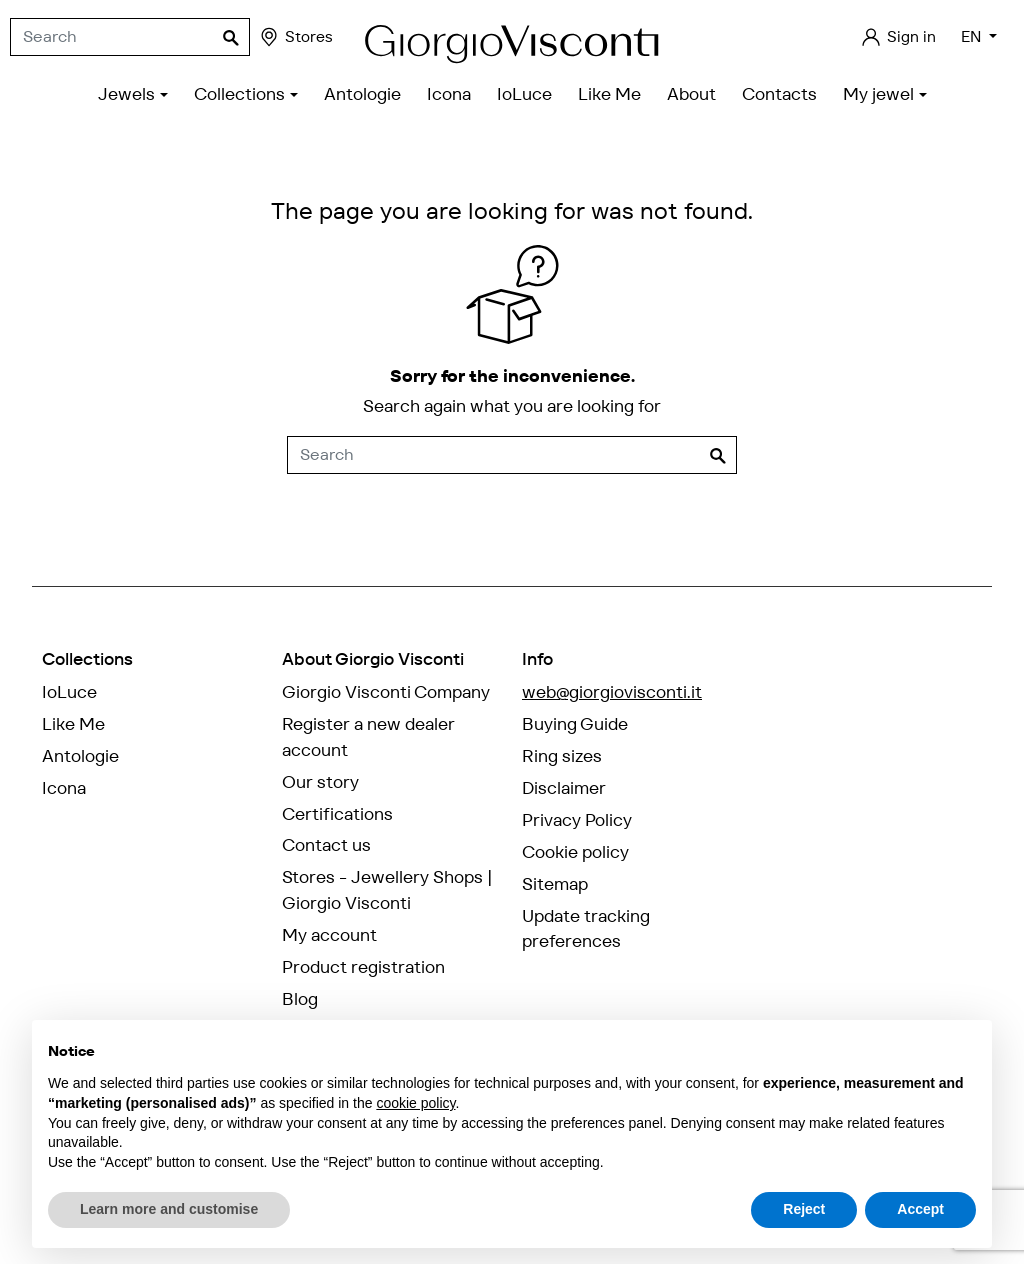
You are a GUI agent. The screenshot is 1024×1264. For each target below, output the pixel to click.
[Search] (130, 37)
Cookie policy (575, 852)
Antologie (80, 756)
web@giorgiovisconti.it (612, 692)
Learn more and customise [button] (169, 1209)
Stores (295, 37)
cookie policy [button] (415, 1103)
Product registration (363, 967)
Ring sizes (562, 756)
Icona (64, 788)
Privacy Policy (577, 820)
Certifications (337, 814)
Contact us (326, 845)
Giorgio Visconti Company (386, 692)
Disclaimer (564, 788)
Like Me (73, 724)
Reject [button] (804, 1209)
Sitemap (555, 884)
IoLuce (69, 692)
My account (329, 935)
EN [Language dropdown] (973, 36)
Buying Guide (575, 724)
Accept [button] (920, 1209)
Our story (320, 782)
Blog (300, 999)
